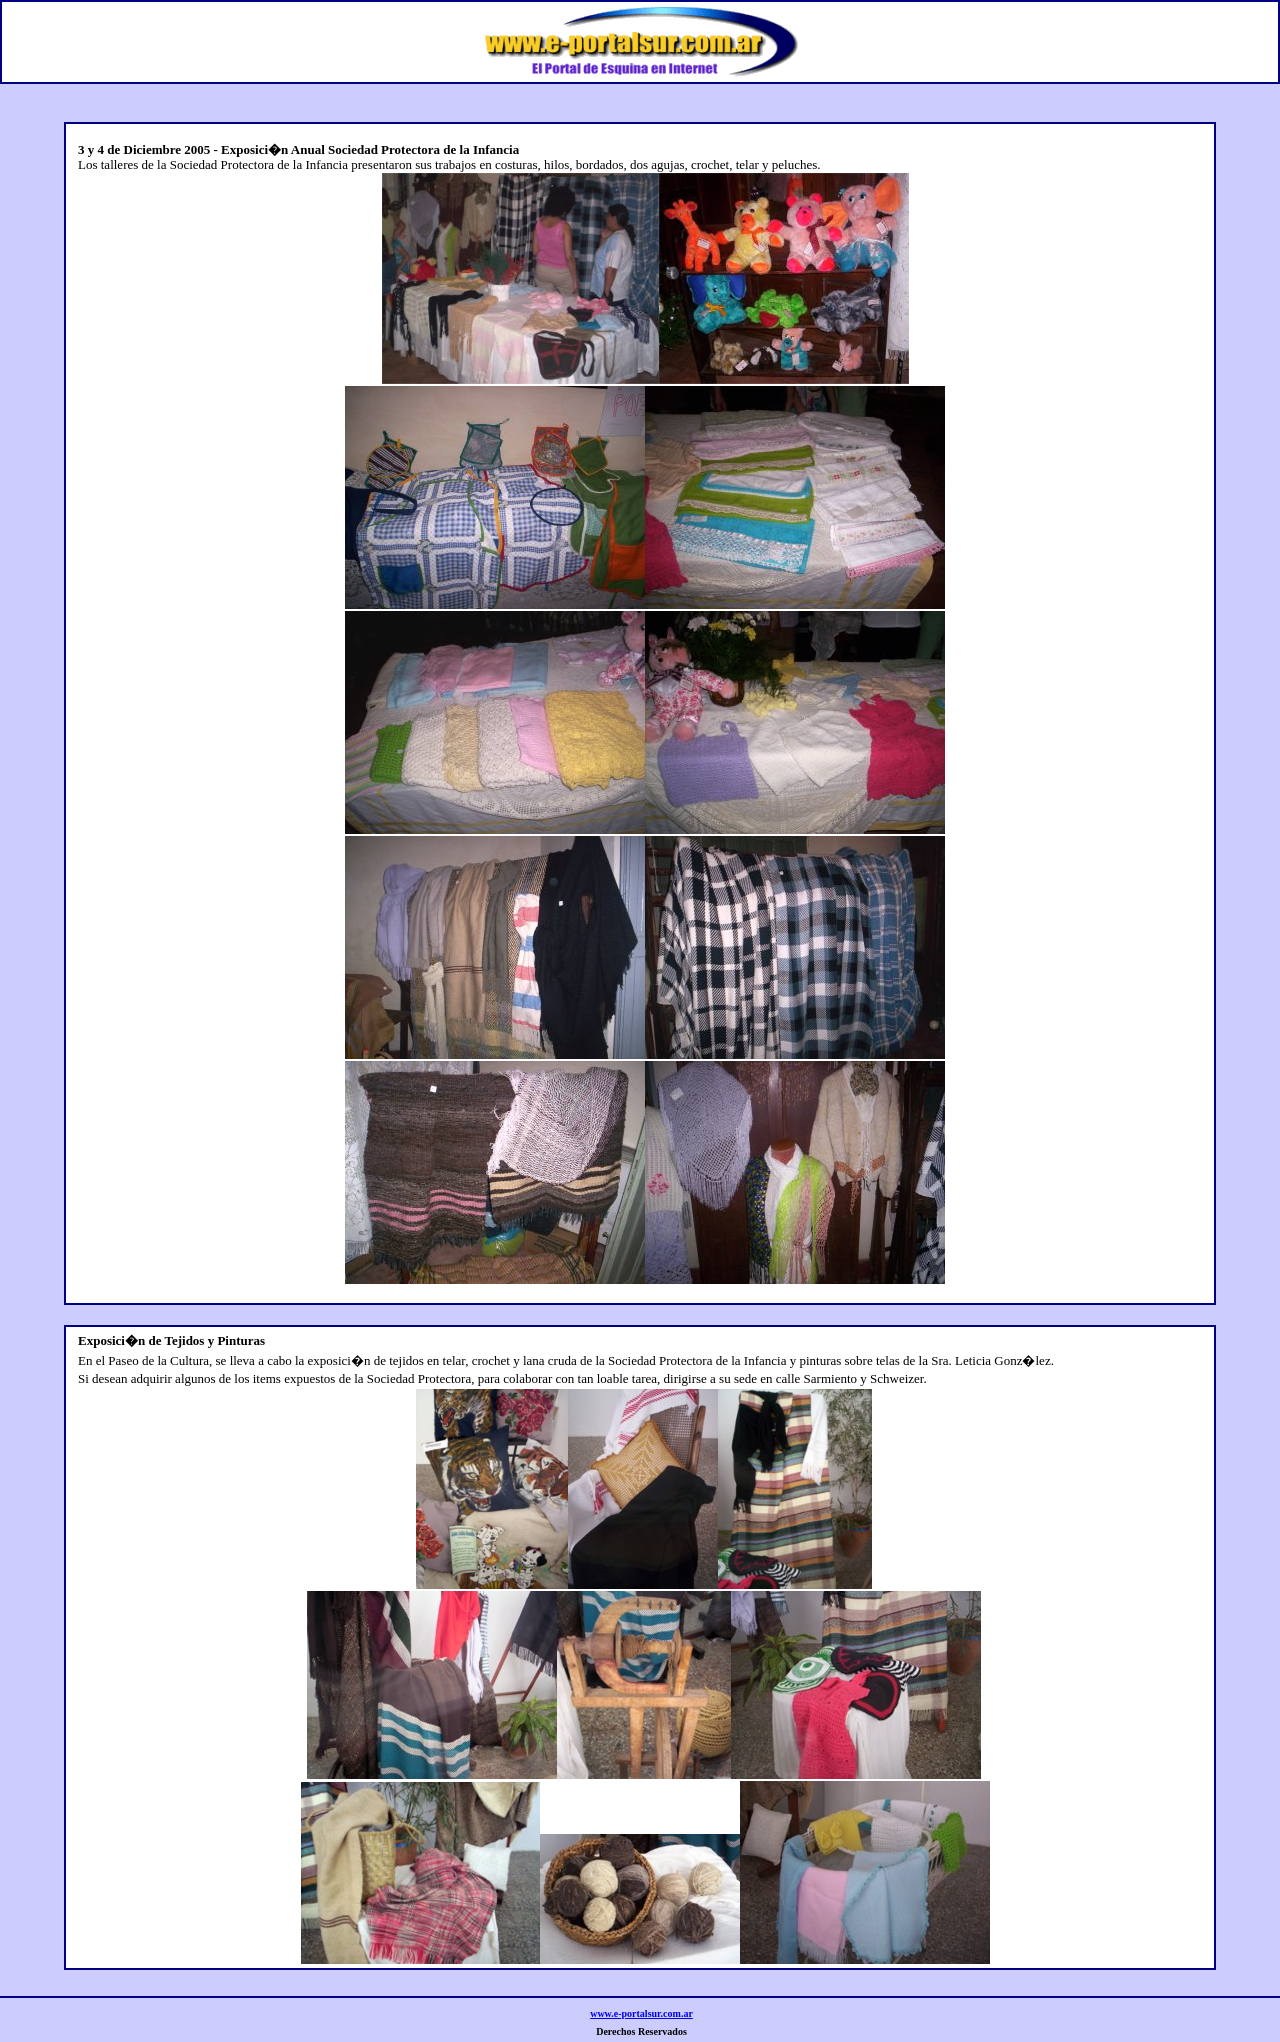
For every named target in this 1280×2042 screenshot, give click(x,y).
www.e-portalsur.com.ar (641, 2013)
